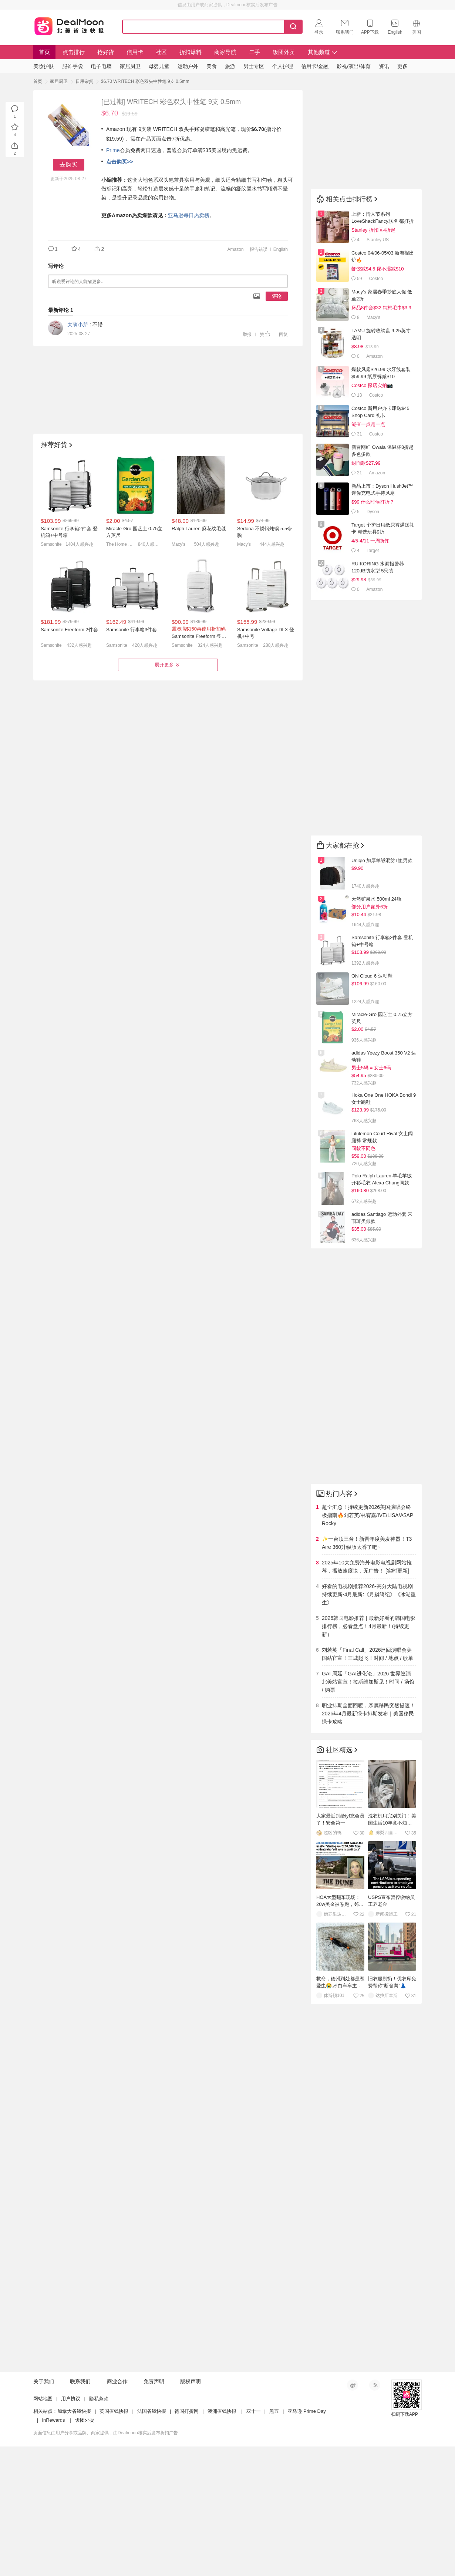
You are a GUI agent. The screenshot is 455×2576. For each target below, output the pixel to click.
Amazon (236, 249)
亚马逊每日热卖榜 (188, 215)
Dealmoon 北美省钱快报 (69, 25)
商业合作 (117, 2381)
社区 (161, 52)
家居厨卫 (59, 81)
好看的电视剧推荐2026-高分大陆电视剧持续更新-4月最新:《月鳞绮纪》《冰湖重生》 (369, 1594)
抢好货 (105, 52)
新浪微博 (352, 2385)
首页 (44, 52)
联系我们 (80, 2381)
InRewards (53, 2420)
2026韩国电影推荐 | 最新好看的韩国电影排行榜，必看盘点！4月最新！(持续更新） (368, 1626)
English (280, 249)
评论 (277, 296)
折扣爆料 (190, 52)
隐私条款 (98, 2398)
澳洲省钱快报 (222, 2411)
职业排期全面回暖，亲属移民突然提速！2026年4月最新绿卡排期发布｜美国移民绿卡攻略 (368, 1713)
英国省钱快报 (114, 2411)
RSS (374, 2385)
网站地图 (43, 2398)
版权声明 (190, 2381)
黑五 (274, 2411)
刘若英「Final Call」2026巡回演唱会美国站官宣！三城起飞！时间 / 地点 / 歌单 (367, 1654)
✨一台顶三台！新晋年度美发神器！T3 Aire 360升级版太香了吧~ (367, 1543)
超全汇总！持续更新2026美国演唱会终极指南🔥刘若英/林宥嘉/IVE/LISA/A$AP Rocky (367, 1515)
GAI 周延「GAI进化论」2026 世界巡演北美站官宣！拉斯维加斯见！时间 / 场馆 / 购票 (368, 1682)
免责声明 (154, 2381)
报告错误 (258, 249)
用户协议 (70, 2398)
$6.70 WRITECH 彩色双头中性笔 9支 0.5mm (145, 81)
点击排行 (74, 52)
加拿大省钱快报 (74, 2411)
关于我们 (43, 2381)
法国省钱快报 (151, 2411)
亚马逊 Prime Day (306, 2411)
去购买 (68, 164)
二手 (254, 52)
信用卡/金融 (314, 66)
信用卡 (135, 52)
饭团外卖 (284, 52)
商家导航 (225, 52)
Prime (113, 150)
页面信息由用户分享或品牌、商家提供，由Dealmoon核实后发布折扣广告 (105, 2432)
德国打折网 (187, 2411)
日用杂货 (84, 81)
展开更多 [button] (168, 665)
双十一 (253, 2411)
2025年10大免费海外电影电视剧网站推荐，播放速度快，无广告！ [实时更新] (367, 1567)
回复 (283, 334)
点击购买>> (119, 162)
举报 (247, 334)
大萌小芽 (77, 324)
